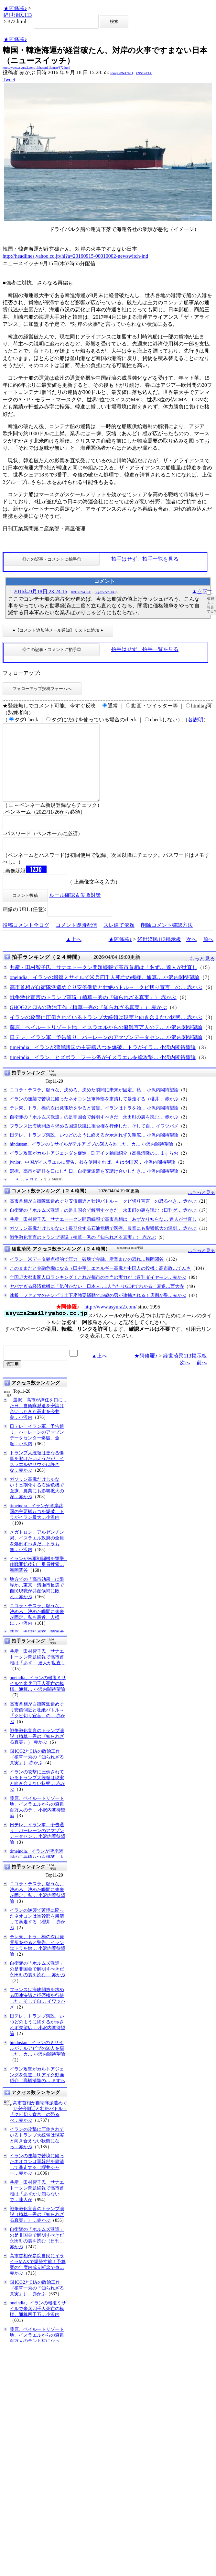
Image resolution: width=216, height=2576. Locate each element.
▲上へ (73, 954)
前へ (208, 954)
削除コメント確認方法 (167, 940)
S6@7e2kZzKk (105, 592)
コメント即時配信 (76, 940)
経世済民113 (18, 15)
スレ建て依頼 (119, 940)
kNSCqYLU (144, 73)
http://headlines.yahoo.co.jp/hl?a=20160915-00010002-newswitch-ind (75, 256)
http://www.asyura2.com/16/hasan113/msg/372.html (36, 67)
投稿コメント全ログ (26, 940)
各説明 (195, 719)
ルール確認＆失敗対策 (75, 910)
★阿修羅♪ (15, 8)
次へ (191, 954)
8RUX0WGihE (81, 592)
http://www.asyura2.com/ (110, 1322)
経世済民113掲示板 (159, 954)
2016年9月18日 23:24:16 (40, 591)
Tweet (9, 79)
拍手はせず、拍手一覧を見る (144, 559)
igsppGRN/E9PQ (121, 73)
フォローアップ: (21, 673)
